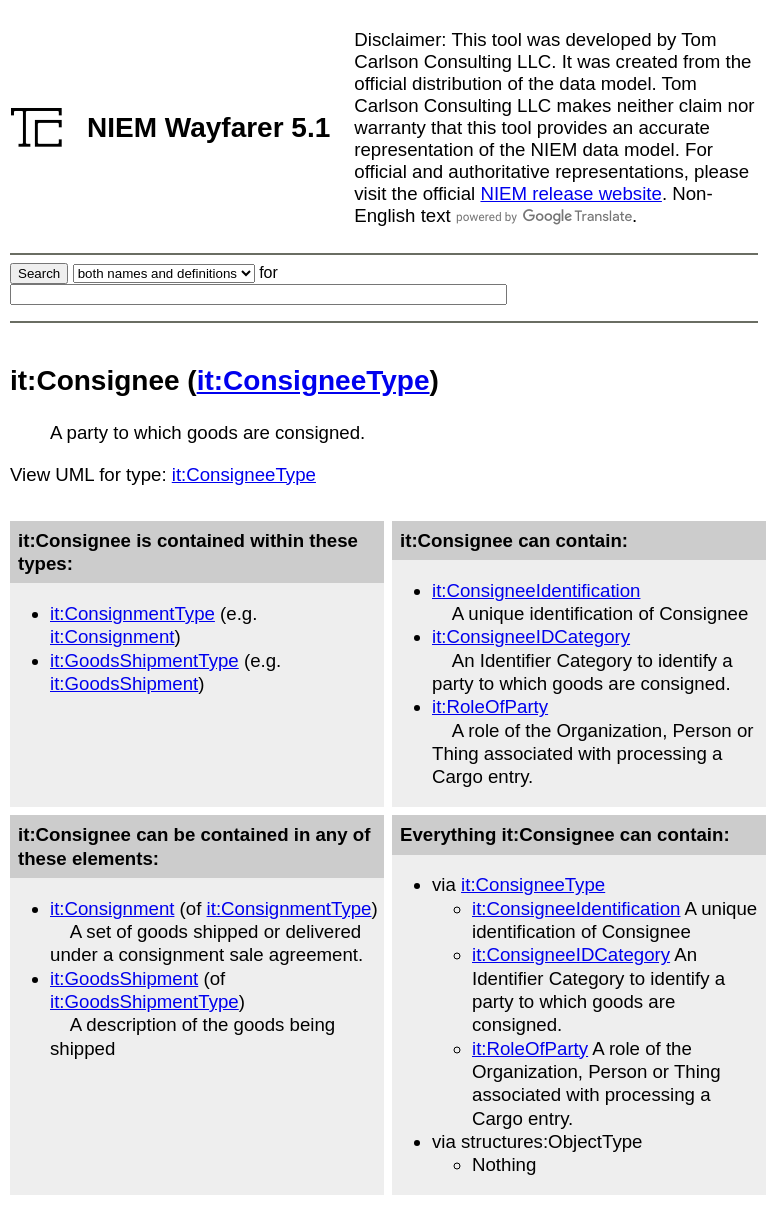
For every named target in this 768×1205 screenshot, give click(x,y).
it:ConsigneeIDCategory (531, 636)
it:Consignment (112, 636)
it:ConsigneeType (313, 380)
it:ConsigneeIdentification (536, 590)
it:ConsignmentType (132, 613)
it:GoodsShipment (124, 683)
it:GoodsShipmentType (144, 660)
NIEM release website (570, 193)
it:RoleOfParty (490, 706)
